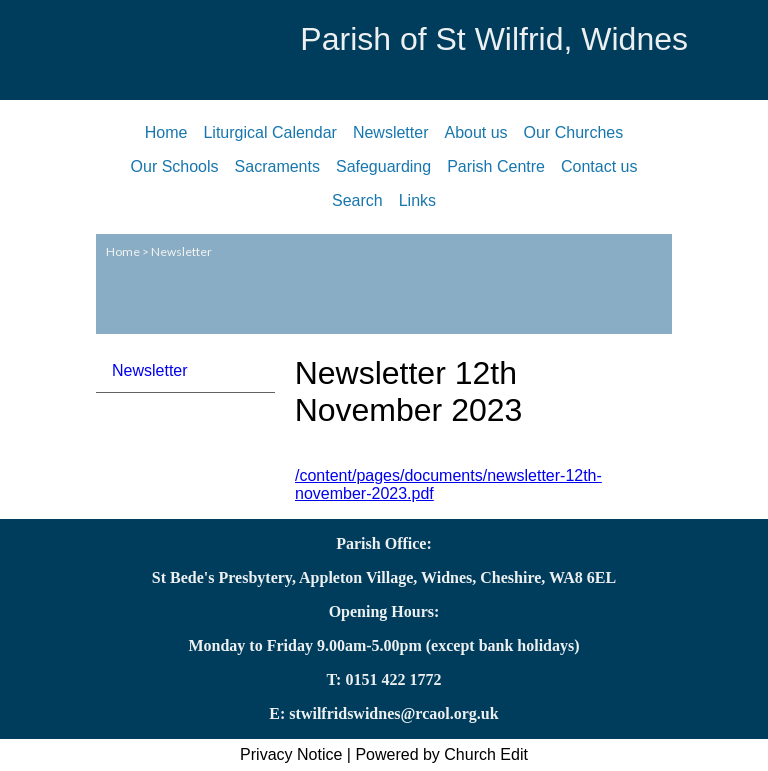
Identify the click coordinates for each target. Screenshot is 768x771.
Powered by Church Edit (441, 754)
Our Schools (175, 166)
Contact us (599, 166)
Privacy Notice (291, 754)
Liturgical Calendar (269, 132)
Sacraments (277, 166)
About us (475, 132)
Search (357, 200)
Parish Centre (496, 166)
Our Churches (574, 132)
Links (417, 200)
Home (166, 132)
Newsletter (391, 132)
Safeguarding (383, 166)
